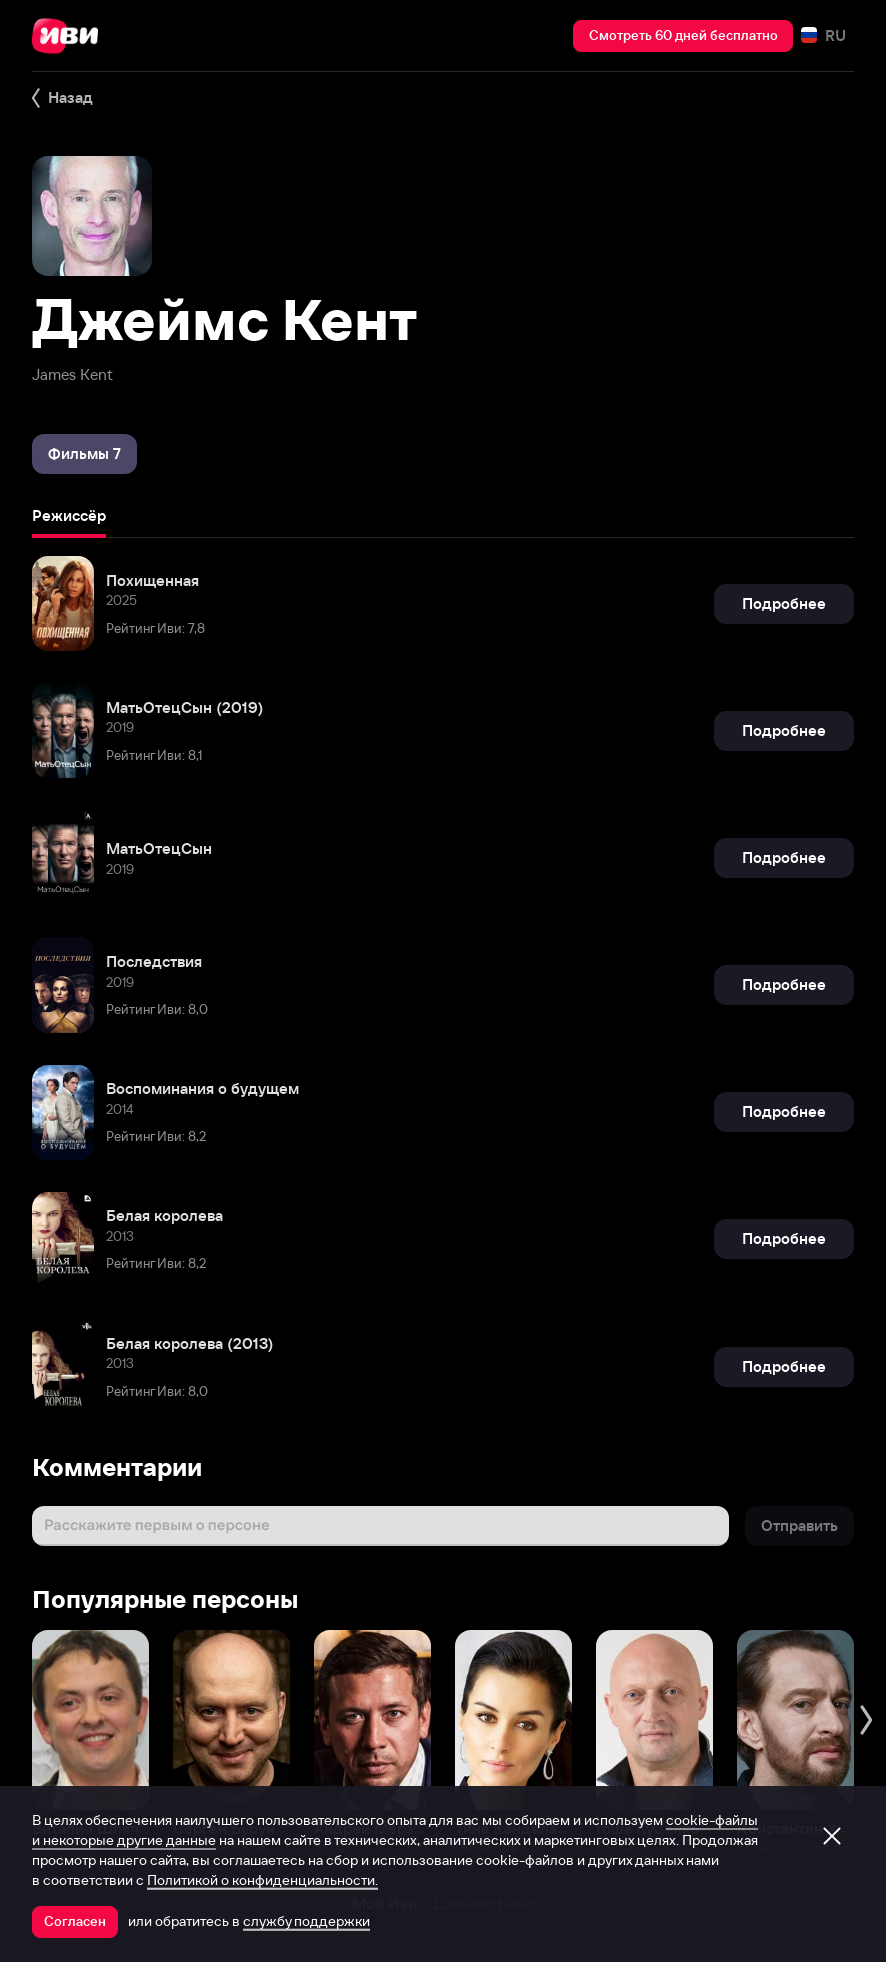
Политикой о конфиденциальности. (262, 1880)
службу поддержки (306, 1921)
